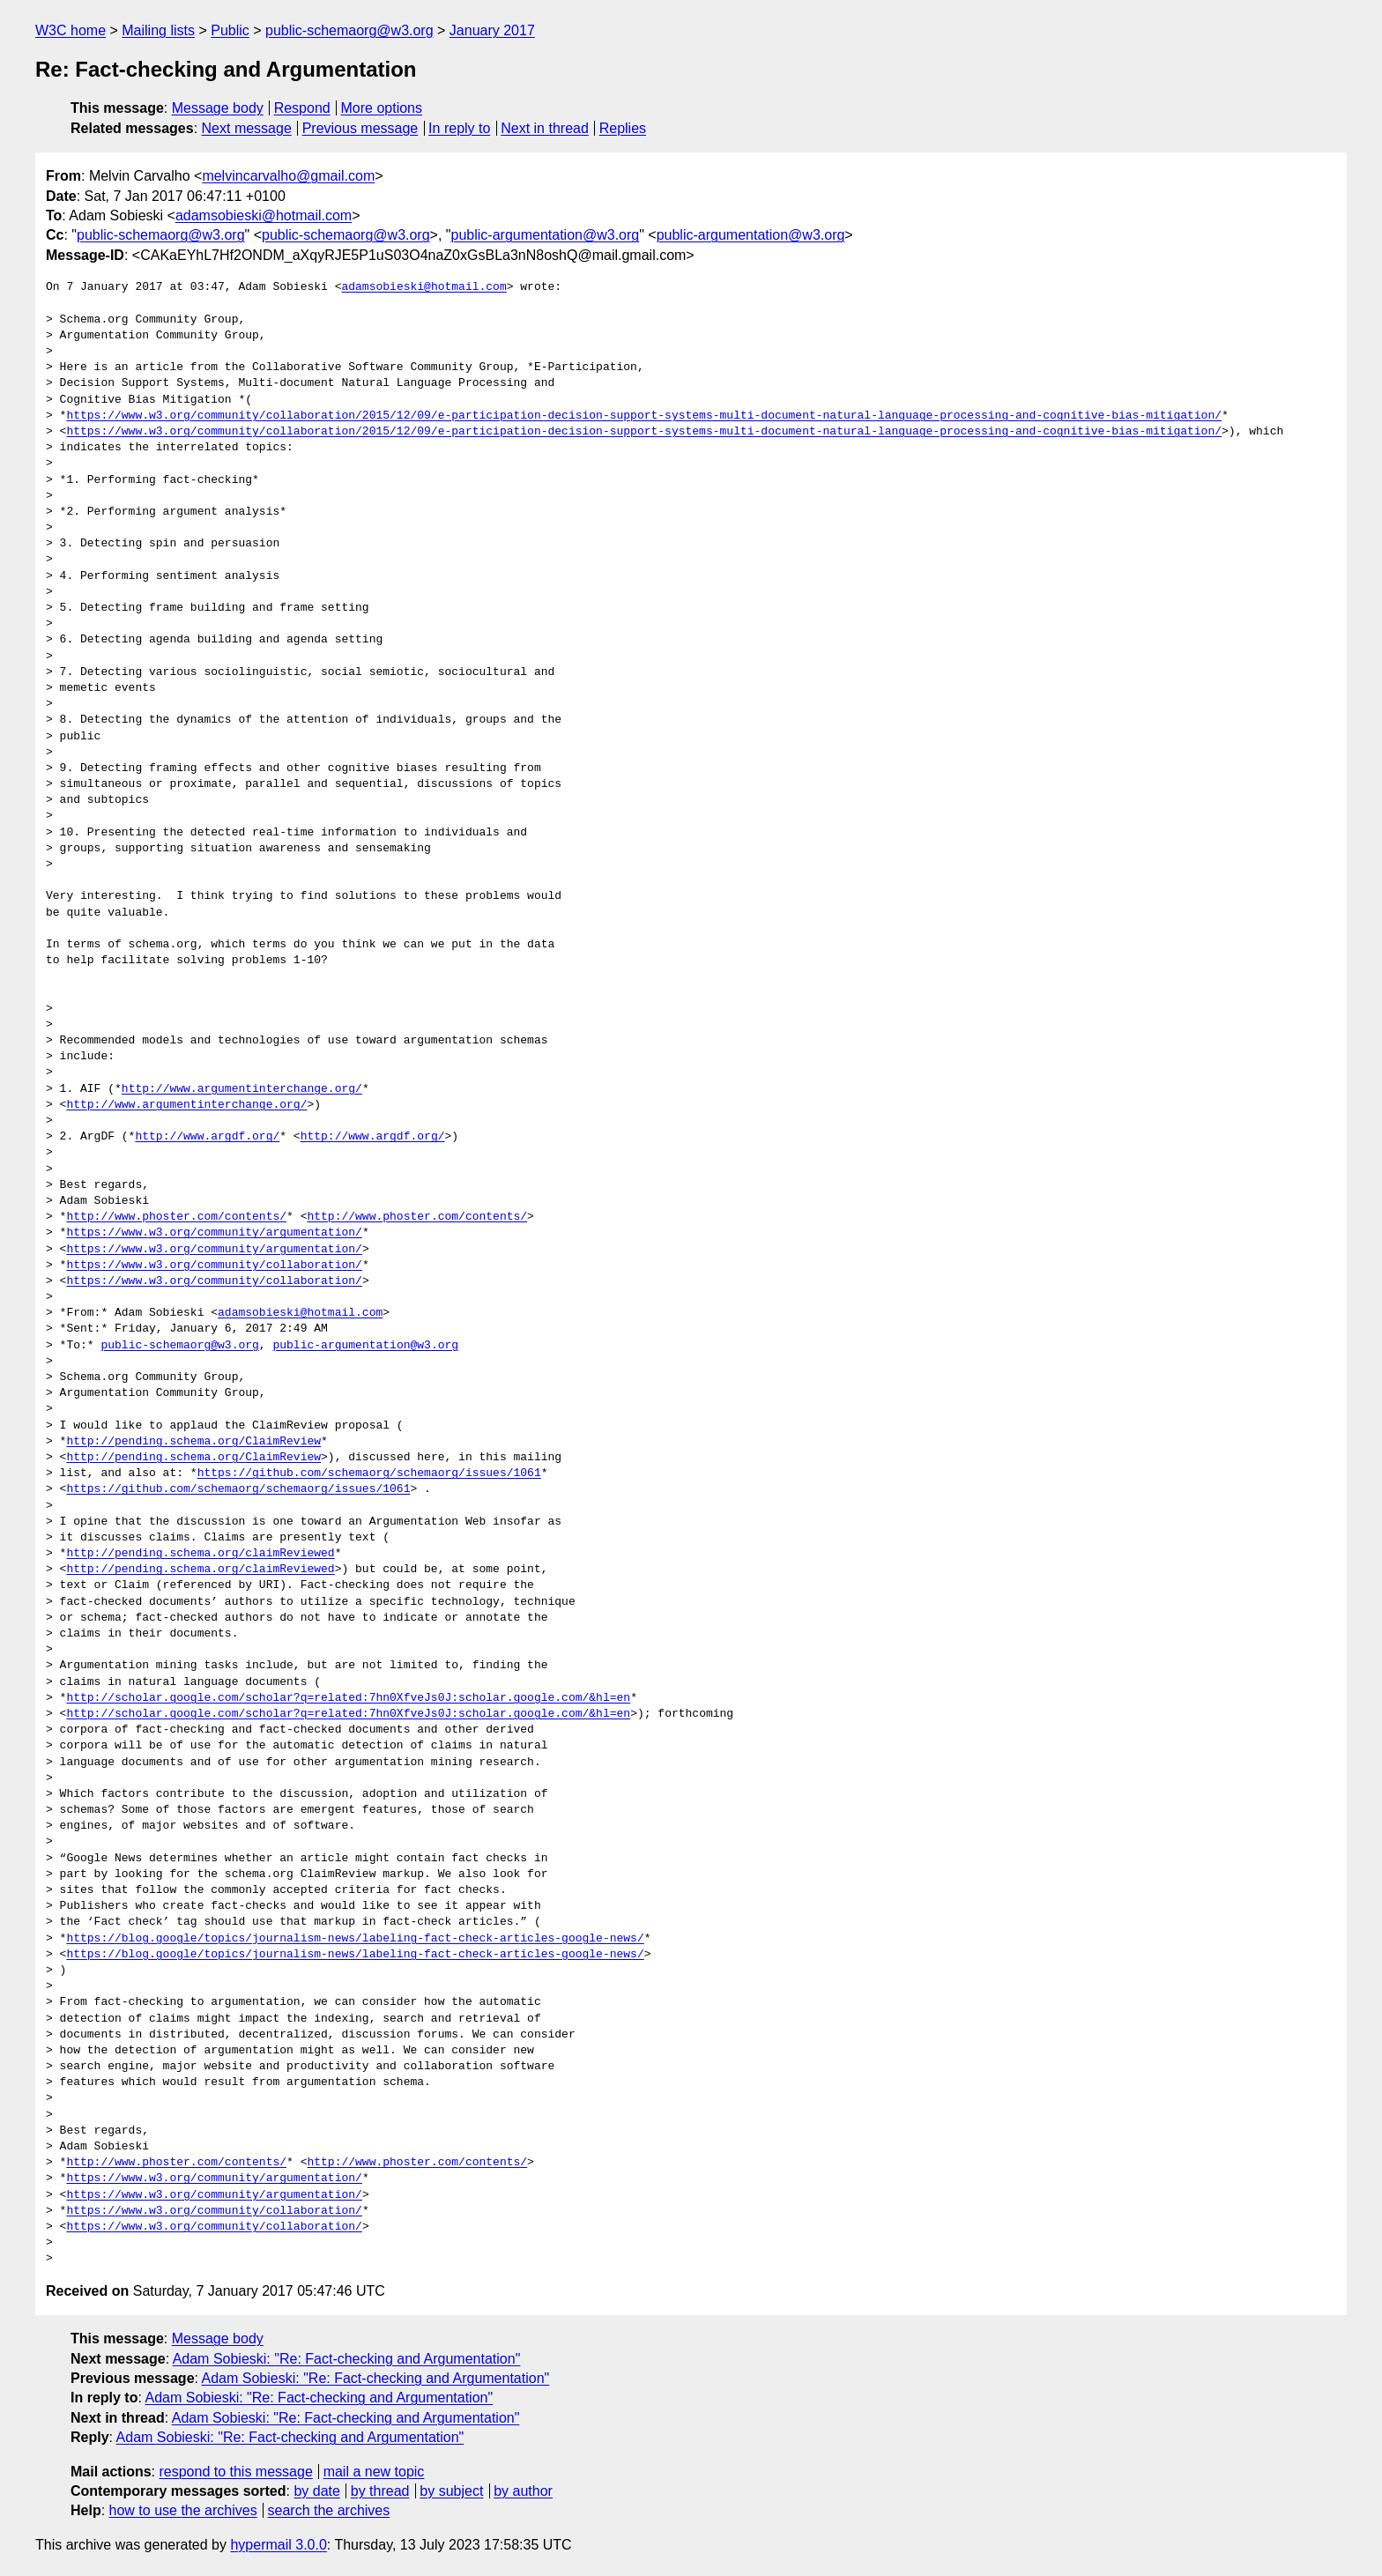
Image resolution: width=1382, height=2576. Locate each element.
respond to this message (235, 2471)
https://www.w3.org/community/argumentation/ (213, 1233)
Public (230, 30)
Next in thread (545, 128)
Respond (302, 107)
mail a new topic (374, 2471)
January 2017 (492, 30)
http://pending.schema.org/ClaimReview (193, 1442)
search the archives (329, 2510)
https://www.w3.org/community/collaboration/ (213, 1265)
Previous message (360, 128)
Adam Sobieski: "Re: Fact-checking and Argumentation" (347, 2358)
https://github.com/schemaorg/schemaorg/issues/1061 (369, 1473)
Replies (622, 128)
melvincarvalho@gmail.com (288, 175)
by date (316, 2490)
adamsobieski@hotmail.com (263, 215)
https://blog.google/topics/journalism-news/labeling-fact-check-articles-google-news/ (354, 1939)
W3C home (70, 30)
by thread (380, 2490)
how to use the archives (183, 2510)
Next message (247, 128)
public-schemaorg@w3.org (349, 30)
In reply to (459, 128)
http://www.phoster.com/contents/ (176, 1217)
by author (523, 2490)
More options (382, 107)
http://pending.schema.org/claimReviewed (200, 1554)
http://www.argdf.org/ (207, 1137)
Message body (218, 107)
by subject (451, 2490)
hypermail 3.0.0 (278, 2544)
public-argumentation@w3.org (545, 234)
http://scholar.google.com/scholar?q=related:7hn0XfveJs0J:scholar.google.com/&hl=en (348, 1698)
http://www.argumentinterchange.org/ (242, 1089)
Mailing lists (158, 30)
